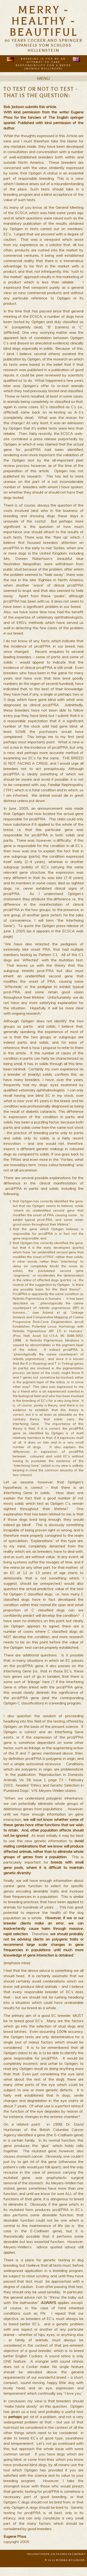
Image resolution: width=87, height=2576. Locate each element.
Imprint (80, 2554)
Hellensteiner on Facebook (49, 2554)
